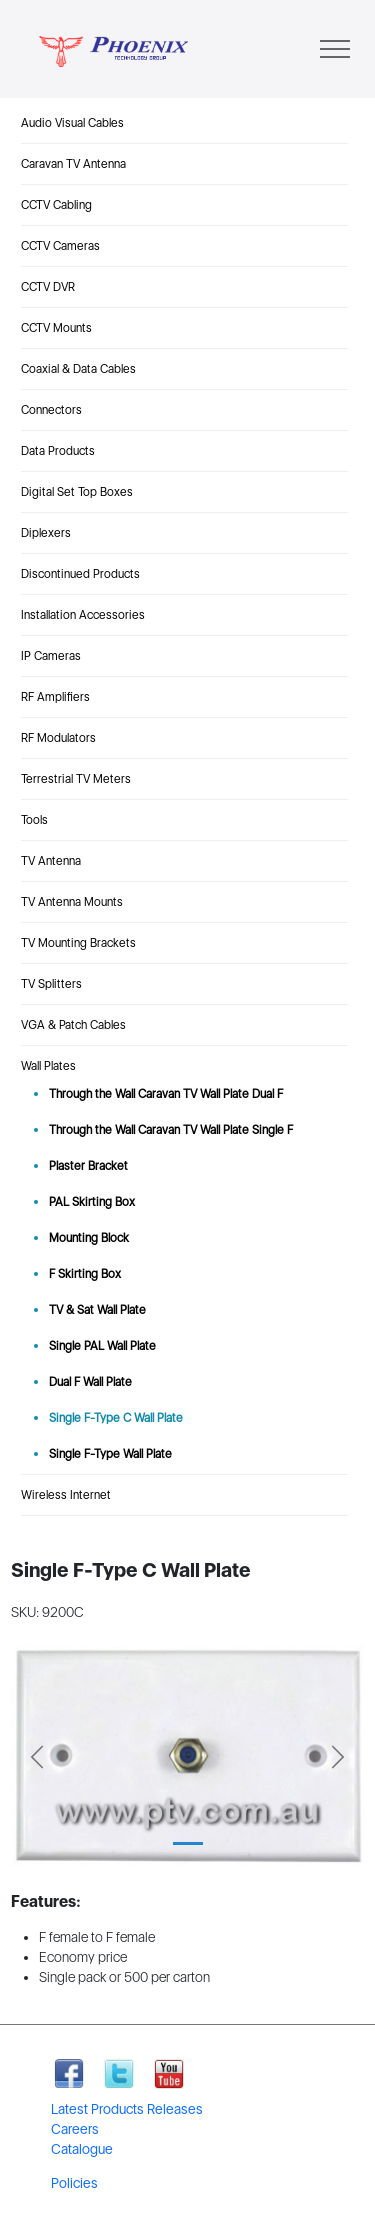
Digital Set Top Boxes (77, 492)
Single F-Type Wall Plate (110, 1454)
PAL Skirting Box (92, 1202)
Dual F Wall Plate (90, 1382)
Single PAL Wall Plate (102, 1346)
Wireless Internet (66, 1495)
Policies (74, 2183)
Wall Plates (48, 1066)
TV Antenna (51, 861)
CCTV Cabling (56, 205)
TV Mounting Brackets (78, 943)
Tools (34, 820)
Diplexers (46, 533)
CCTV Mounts (56, 328)
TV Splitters (51, 984)
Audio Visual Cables (72, 123)
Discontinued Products (80, 574)
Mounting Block (89, 1238)
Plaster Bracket (88, 1166)
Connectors (51, 410)
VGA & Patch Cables (73, 1025)
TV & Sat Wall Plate (97, 1310)
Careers (75, 2129)
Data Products (58, 451)
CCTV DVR (48, 287)
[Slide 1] (188, 1843)
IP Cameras (51, 656)
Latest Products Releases (127, 2109)
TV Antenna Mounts (72, 902)
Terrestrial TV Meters (76, 779)
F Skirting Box (85, 1274)
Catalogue (82, 2149)
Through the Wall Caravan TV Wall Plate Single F (171, 1130)
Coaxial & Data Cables (78, 369)
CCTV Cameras (60, 246)
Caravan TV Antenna (73, 164)
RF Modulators (58, 738)
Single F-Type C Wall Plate (116, 1418)
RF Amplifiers (55, 697)
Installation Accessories (83, 615)
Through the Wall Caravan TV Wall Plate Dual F (166, 1094)
